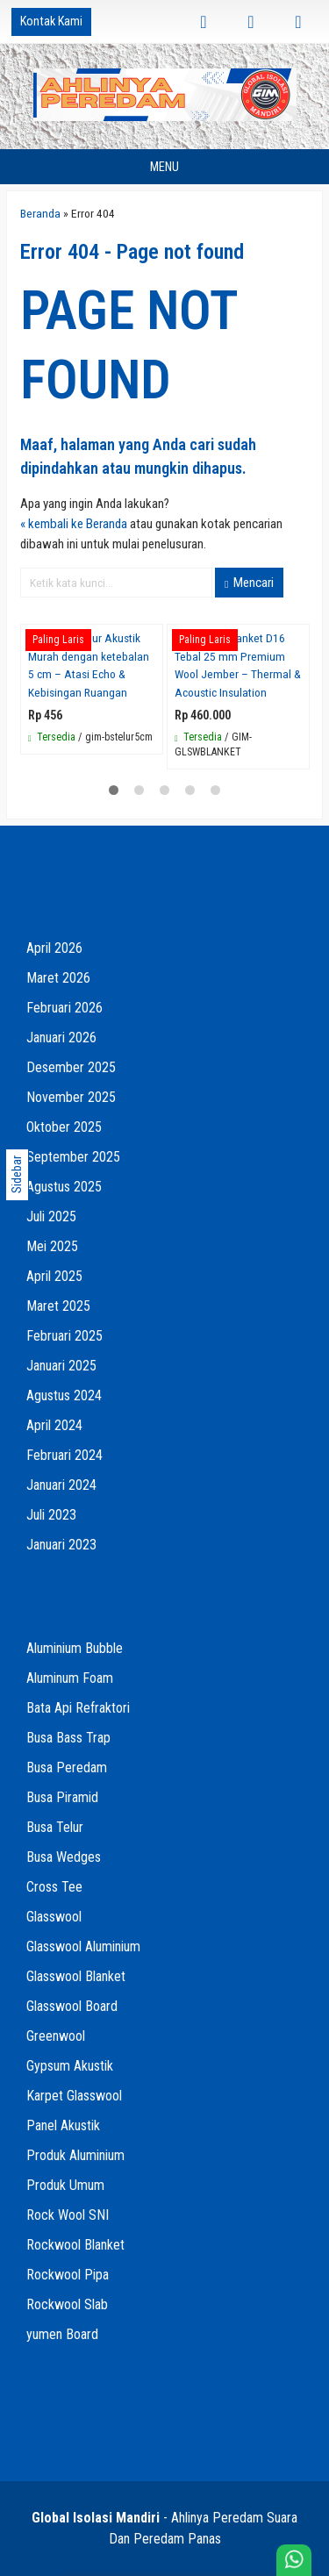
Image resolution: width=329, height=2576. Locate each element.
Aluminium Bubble (74, 1648)
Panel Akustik (63, 2125)
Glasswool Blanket (75, 1976)
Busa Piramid (62, 1797)
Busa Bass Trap (68, 1737)
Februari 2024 (64, 1455)
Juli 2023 (51, 1514)
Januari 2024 (61, 1485)
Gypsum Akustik (69, 2065)
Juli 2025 (51, 1216)
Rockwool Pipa (67, 2274)
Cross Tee (54, 1886)
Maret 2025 (58, 1306)
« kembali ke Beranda (73, 524)
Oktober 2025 (64, 1127)
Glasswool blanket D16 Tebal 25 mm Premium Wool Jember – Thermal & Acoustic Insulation (238, 665)
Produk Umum (65, 2185)
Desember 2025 (71, 1067)
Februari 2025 (64, 1335)
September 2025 (73, 1156)
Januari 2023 (61, 1544)
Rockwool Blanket (75, 2244)
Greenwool (55, 2036)
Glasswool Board (72, 2006)
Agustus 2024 (64, 1395)
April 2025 (54, 1276)
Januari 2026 (61, 1037)
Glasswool (54, 1916)
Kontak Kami (51, 21)
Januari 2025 (61, 1365)
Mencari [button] (249, 582)
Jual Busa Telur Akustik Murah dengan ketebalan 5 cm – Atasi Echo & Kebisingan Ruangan (88, 665)
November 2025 (71, 1097)
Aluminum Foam (69, 1678)
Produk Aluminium (75, 2155)
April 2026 (54, 948)
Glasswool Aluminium (83, 1946)
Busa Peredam (66, 1767)
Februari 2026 (64, 1007)
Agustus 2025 (64, 1186)
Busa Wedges (63, 1857)
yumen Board (62, 2334)
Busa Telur (54, 1827)
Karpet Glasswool (74, 2095)
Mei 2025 (52, 1246)
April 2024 (54, 1425)
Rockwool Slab (67, 2304)
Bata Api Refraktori (78, 1707)
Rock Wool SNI (67, 2215)
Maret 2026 (58, 978)
